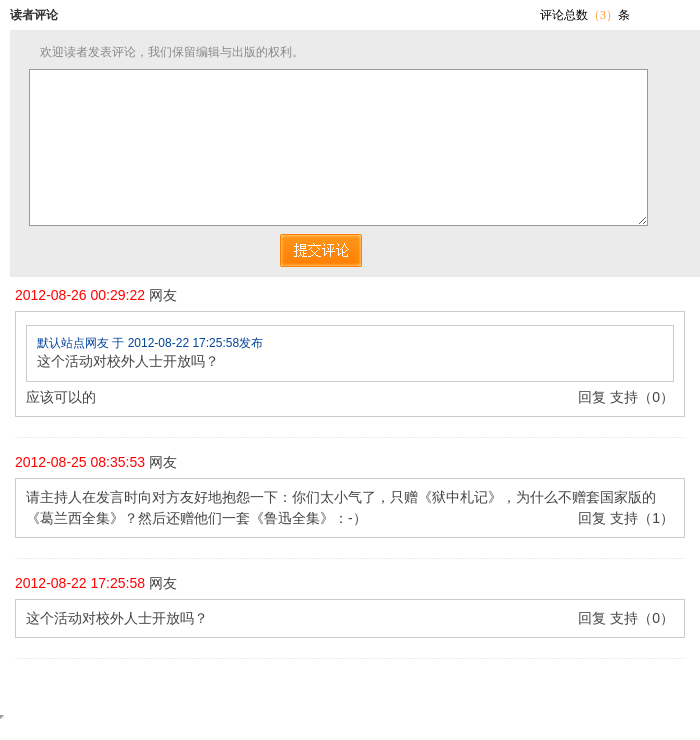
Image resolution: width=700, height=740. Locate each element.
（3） (603, 15)
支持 (624, 397)
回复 (592, 397)
